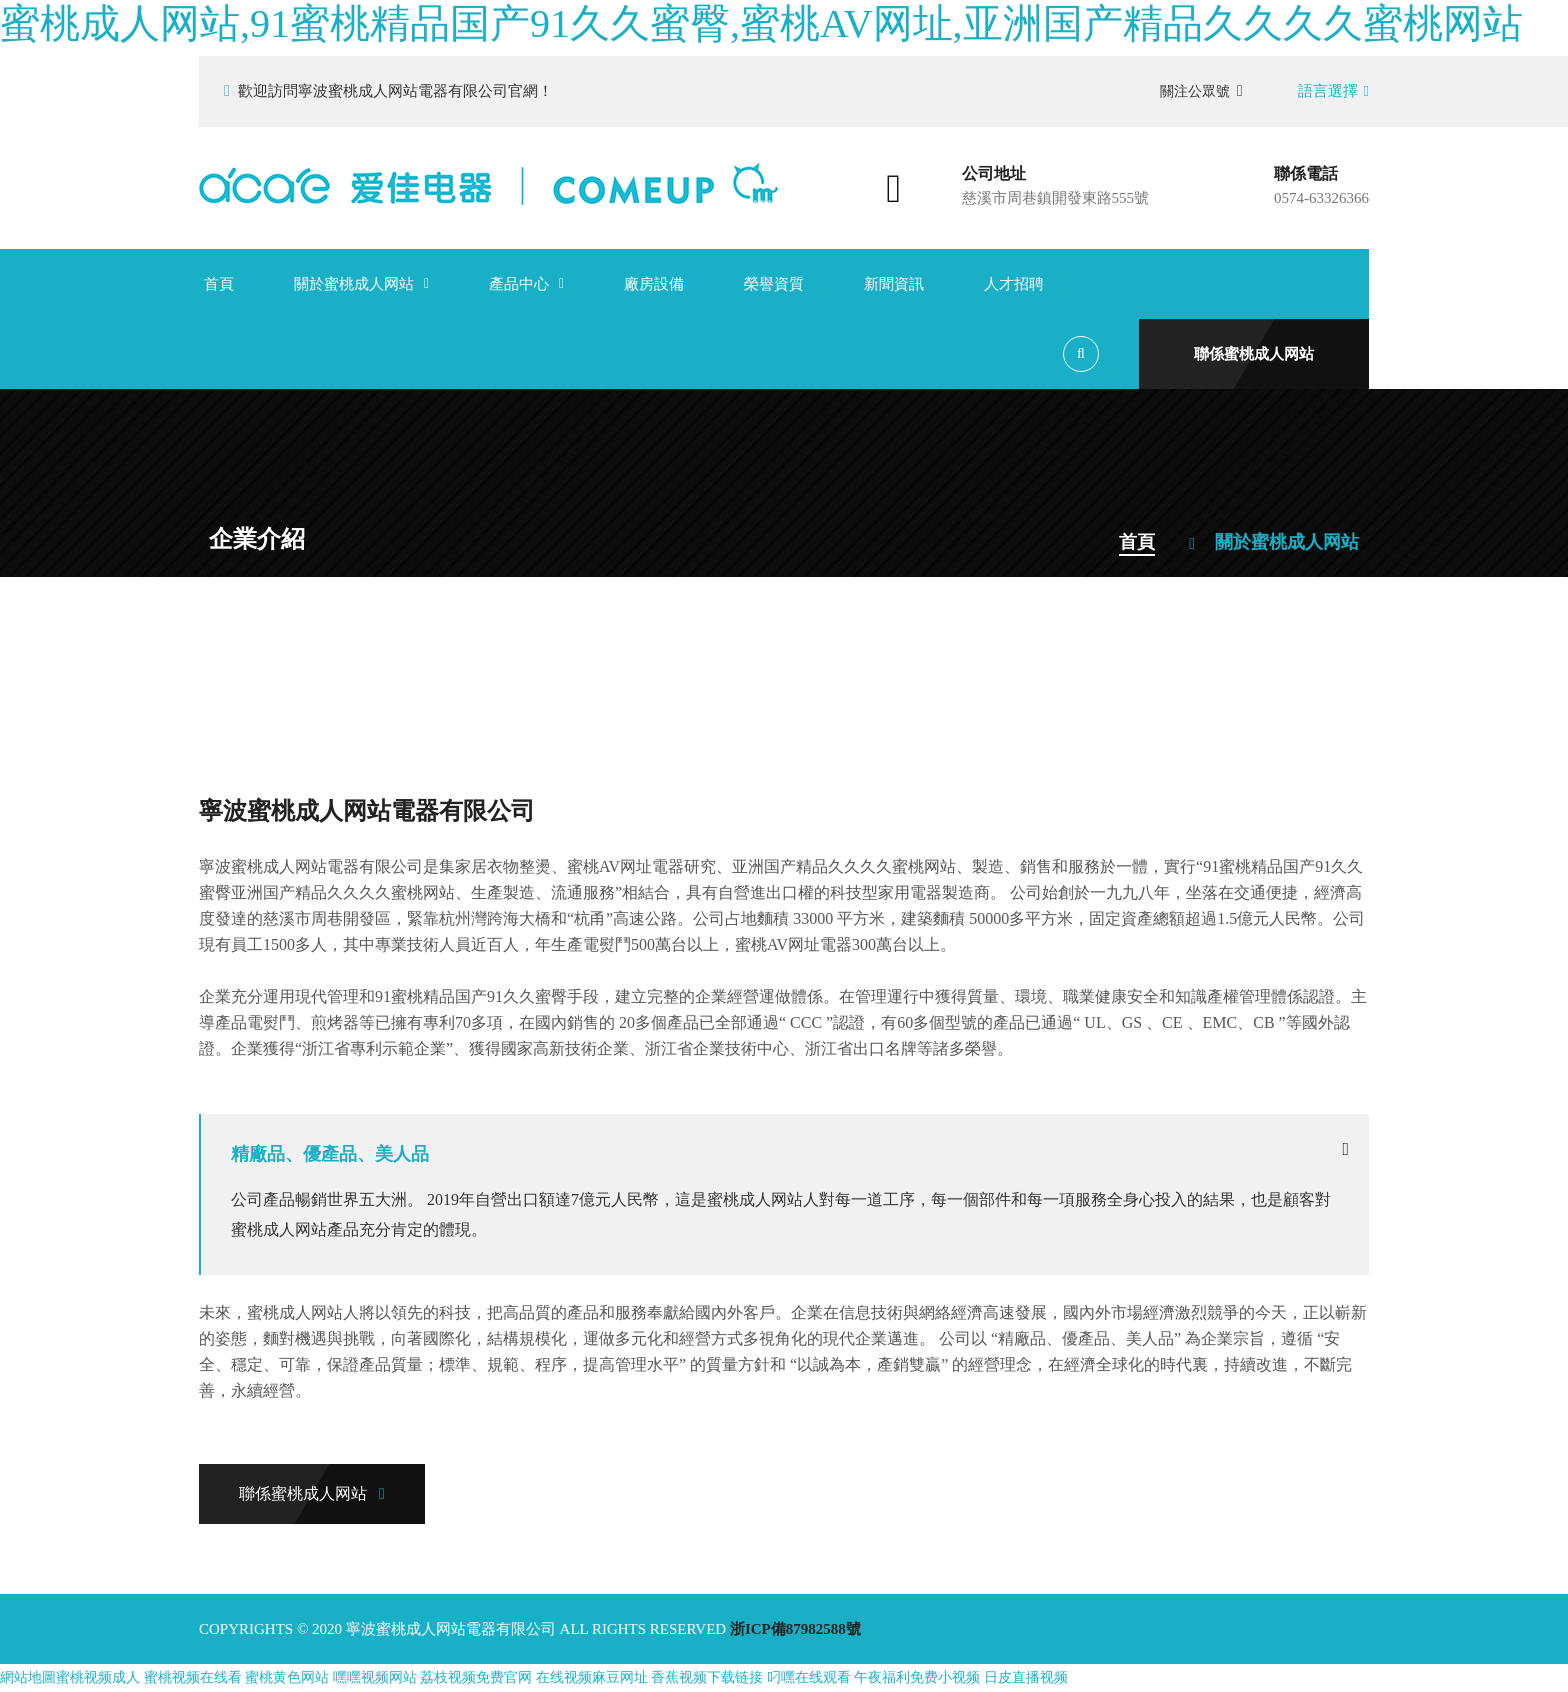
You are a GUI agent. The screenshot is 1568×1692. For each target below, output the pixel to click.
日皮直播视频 (1026, 1677)
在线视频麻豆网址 (592, 1677)
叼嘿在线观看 (809, 1677)
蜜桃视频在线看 (193, 1677)
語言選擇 (1333, 91)
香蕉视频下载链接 (707, 1677)
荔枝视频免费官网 (476, 1677)
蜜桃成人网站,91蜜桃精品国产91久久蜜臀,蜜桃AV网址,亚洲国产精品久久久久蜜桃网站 (761, 23)
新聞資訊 (894, 284)
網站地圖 (28, 1677)
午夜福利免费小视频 (917, 1677)
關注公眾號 (1201, 91)
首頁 (219, 284)
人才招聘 (1014, 284)
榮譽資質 (774, 284)
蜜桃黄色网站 (287, 1677)
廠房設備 (654, 284)
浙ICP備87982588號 (795, 1629)
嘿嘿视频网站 (375, 1677)
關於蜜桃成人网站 (354, 284)
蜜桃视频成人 (98, 1677)
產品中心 (519, 284)
